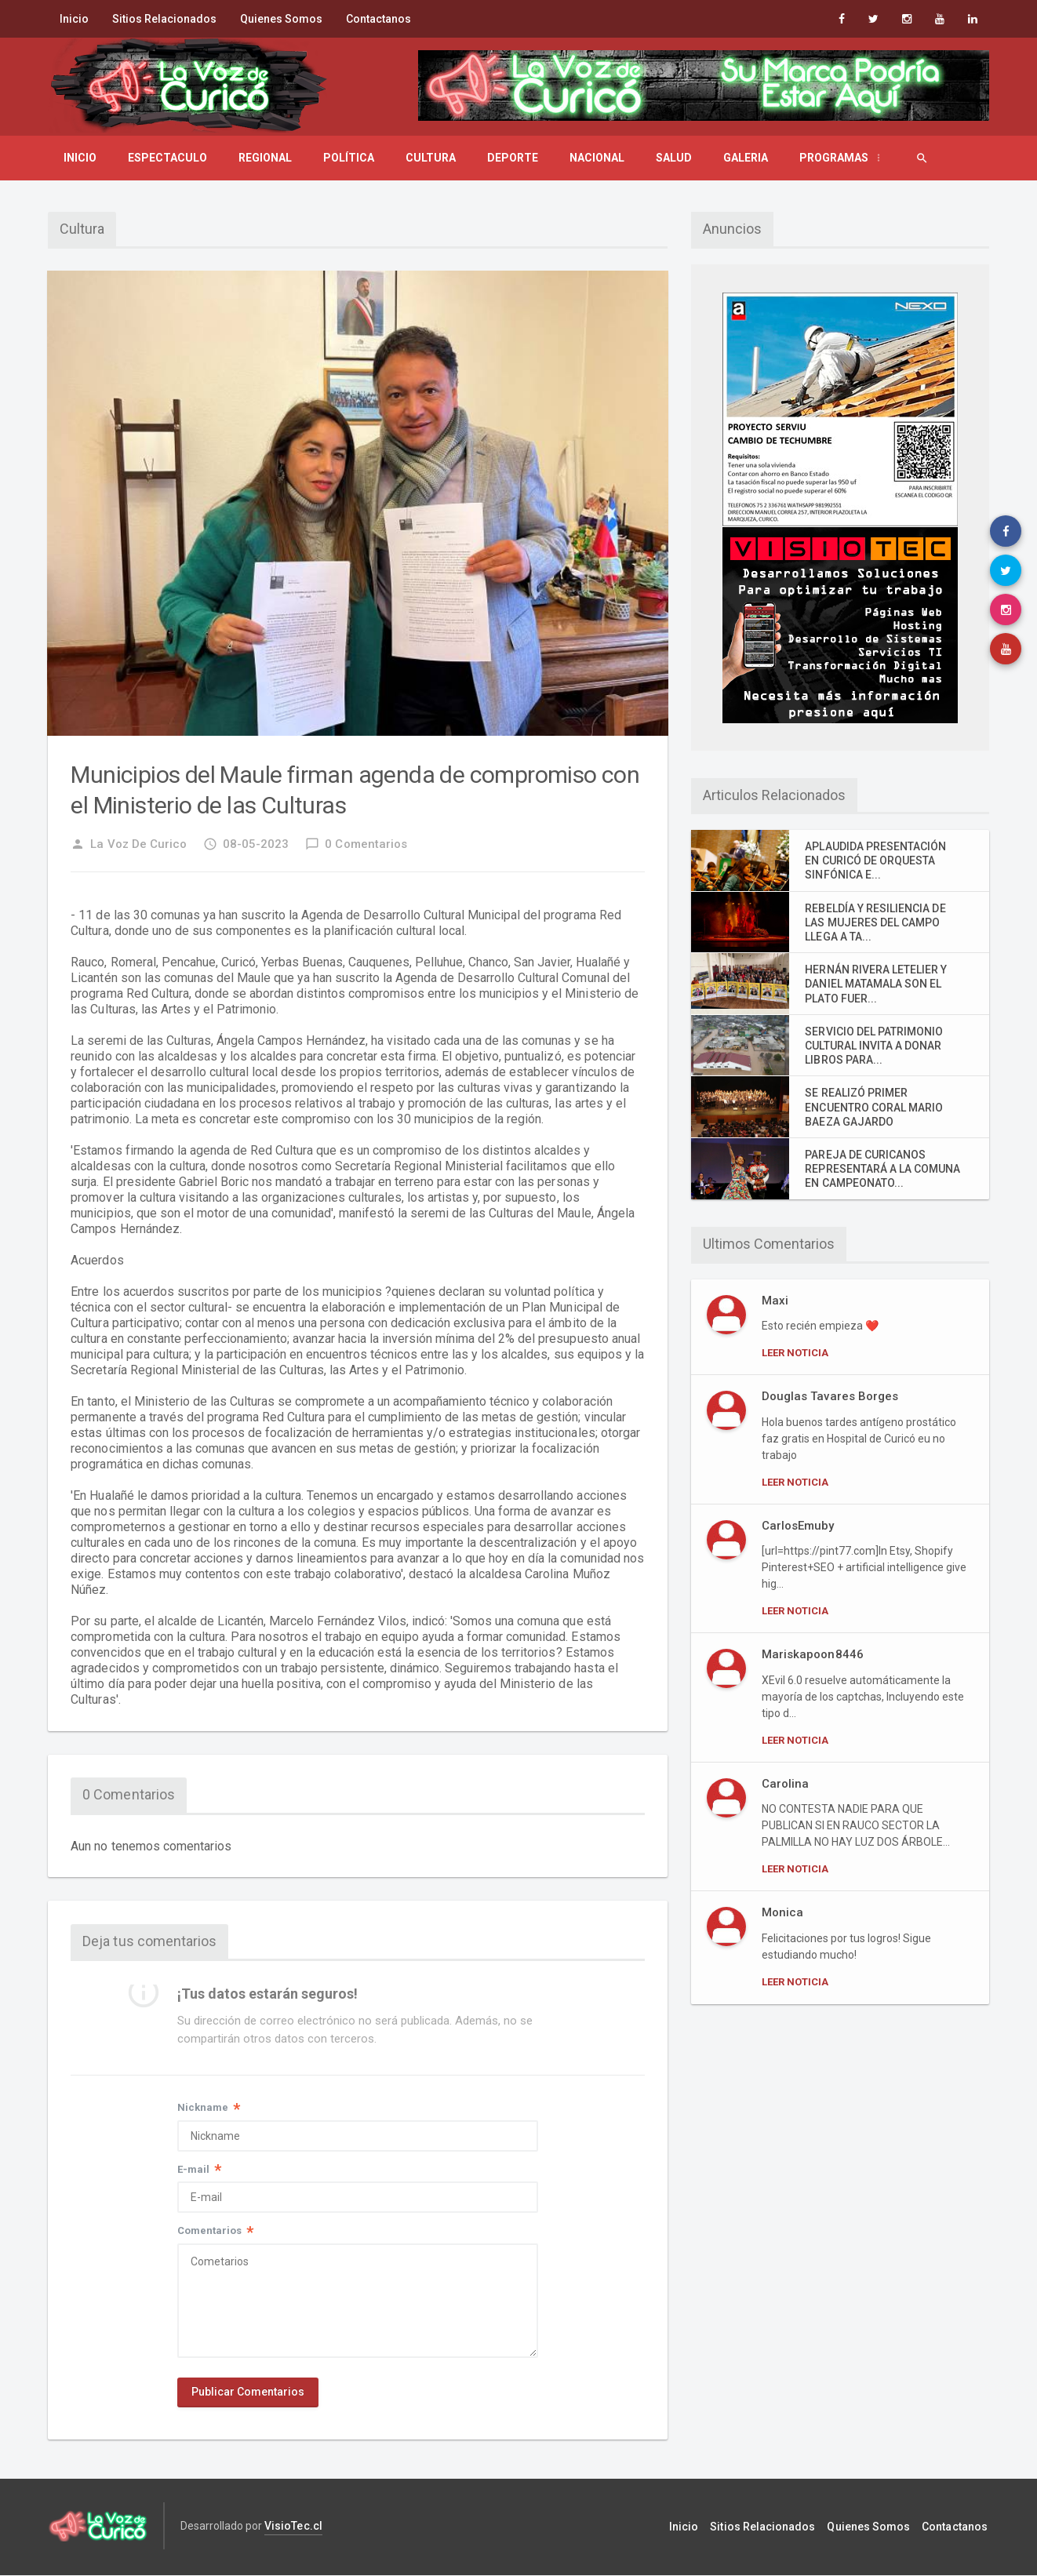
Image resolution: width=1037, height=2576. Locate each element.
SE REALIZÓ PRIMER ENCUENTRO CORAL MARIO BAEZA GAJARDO (873, 1106)
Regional (265, 157)
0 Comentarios (355, 844)
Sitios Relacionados (164, 19)
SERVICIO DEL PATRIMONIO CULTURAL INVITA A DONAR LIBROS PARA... (873, 1045)
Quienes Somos (281, 19)
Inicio (74, 19)
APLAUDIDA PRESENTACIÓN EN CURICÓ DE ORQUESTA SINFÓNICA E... (883, 860)
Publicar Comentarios (247, 2394)
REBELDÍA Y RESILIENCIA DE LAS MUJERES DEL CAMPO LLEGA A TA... (874, 922)
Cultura (431, 157)
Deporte (512, 157)
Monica (782, 1912)
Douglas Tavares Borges (829, 1396)
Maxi (775, 1300)
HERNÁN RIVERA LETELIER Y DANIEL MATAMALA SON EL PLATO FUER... (875, 983)
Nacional (596, 157)
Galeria (745, 157)
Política (348, 157)
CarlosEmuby (798, 1526)
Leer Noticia (795, 1353)
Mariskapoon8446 (812, 1654)
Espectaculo (167, 157)
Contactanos (378, 19)
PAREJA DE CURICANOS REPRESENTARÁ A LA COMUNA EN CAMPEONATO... (882, 1168)
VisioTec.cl (293, 2527)
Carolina (785, 1784)
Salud (674, 157)
